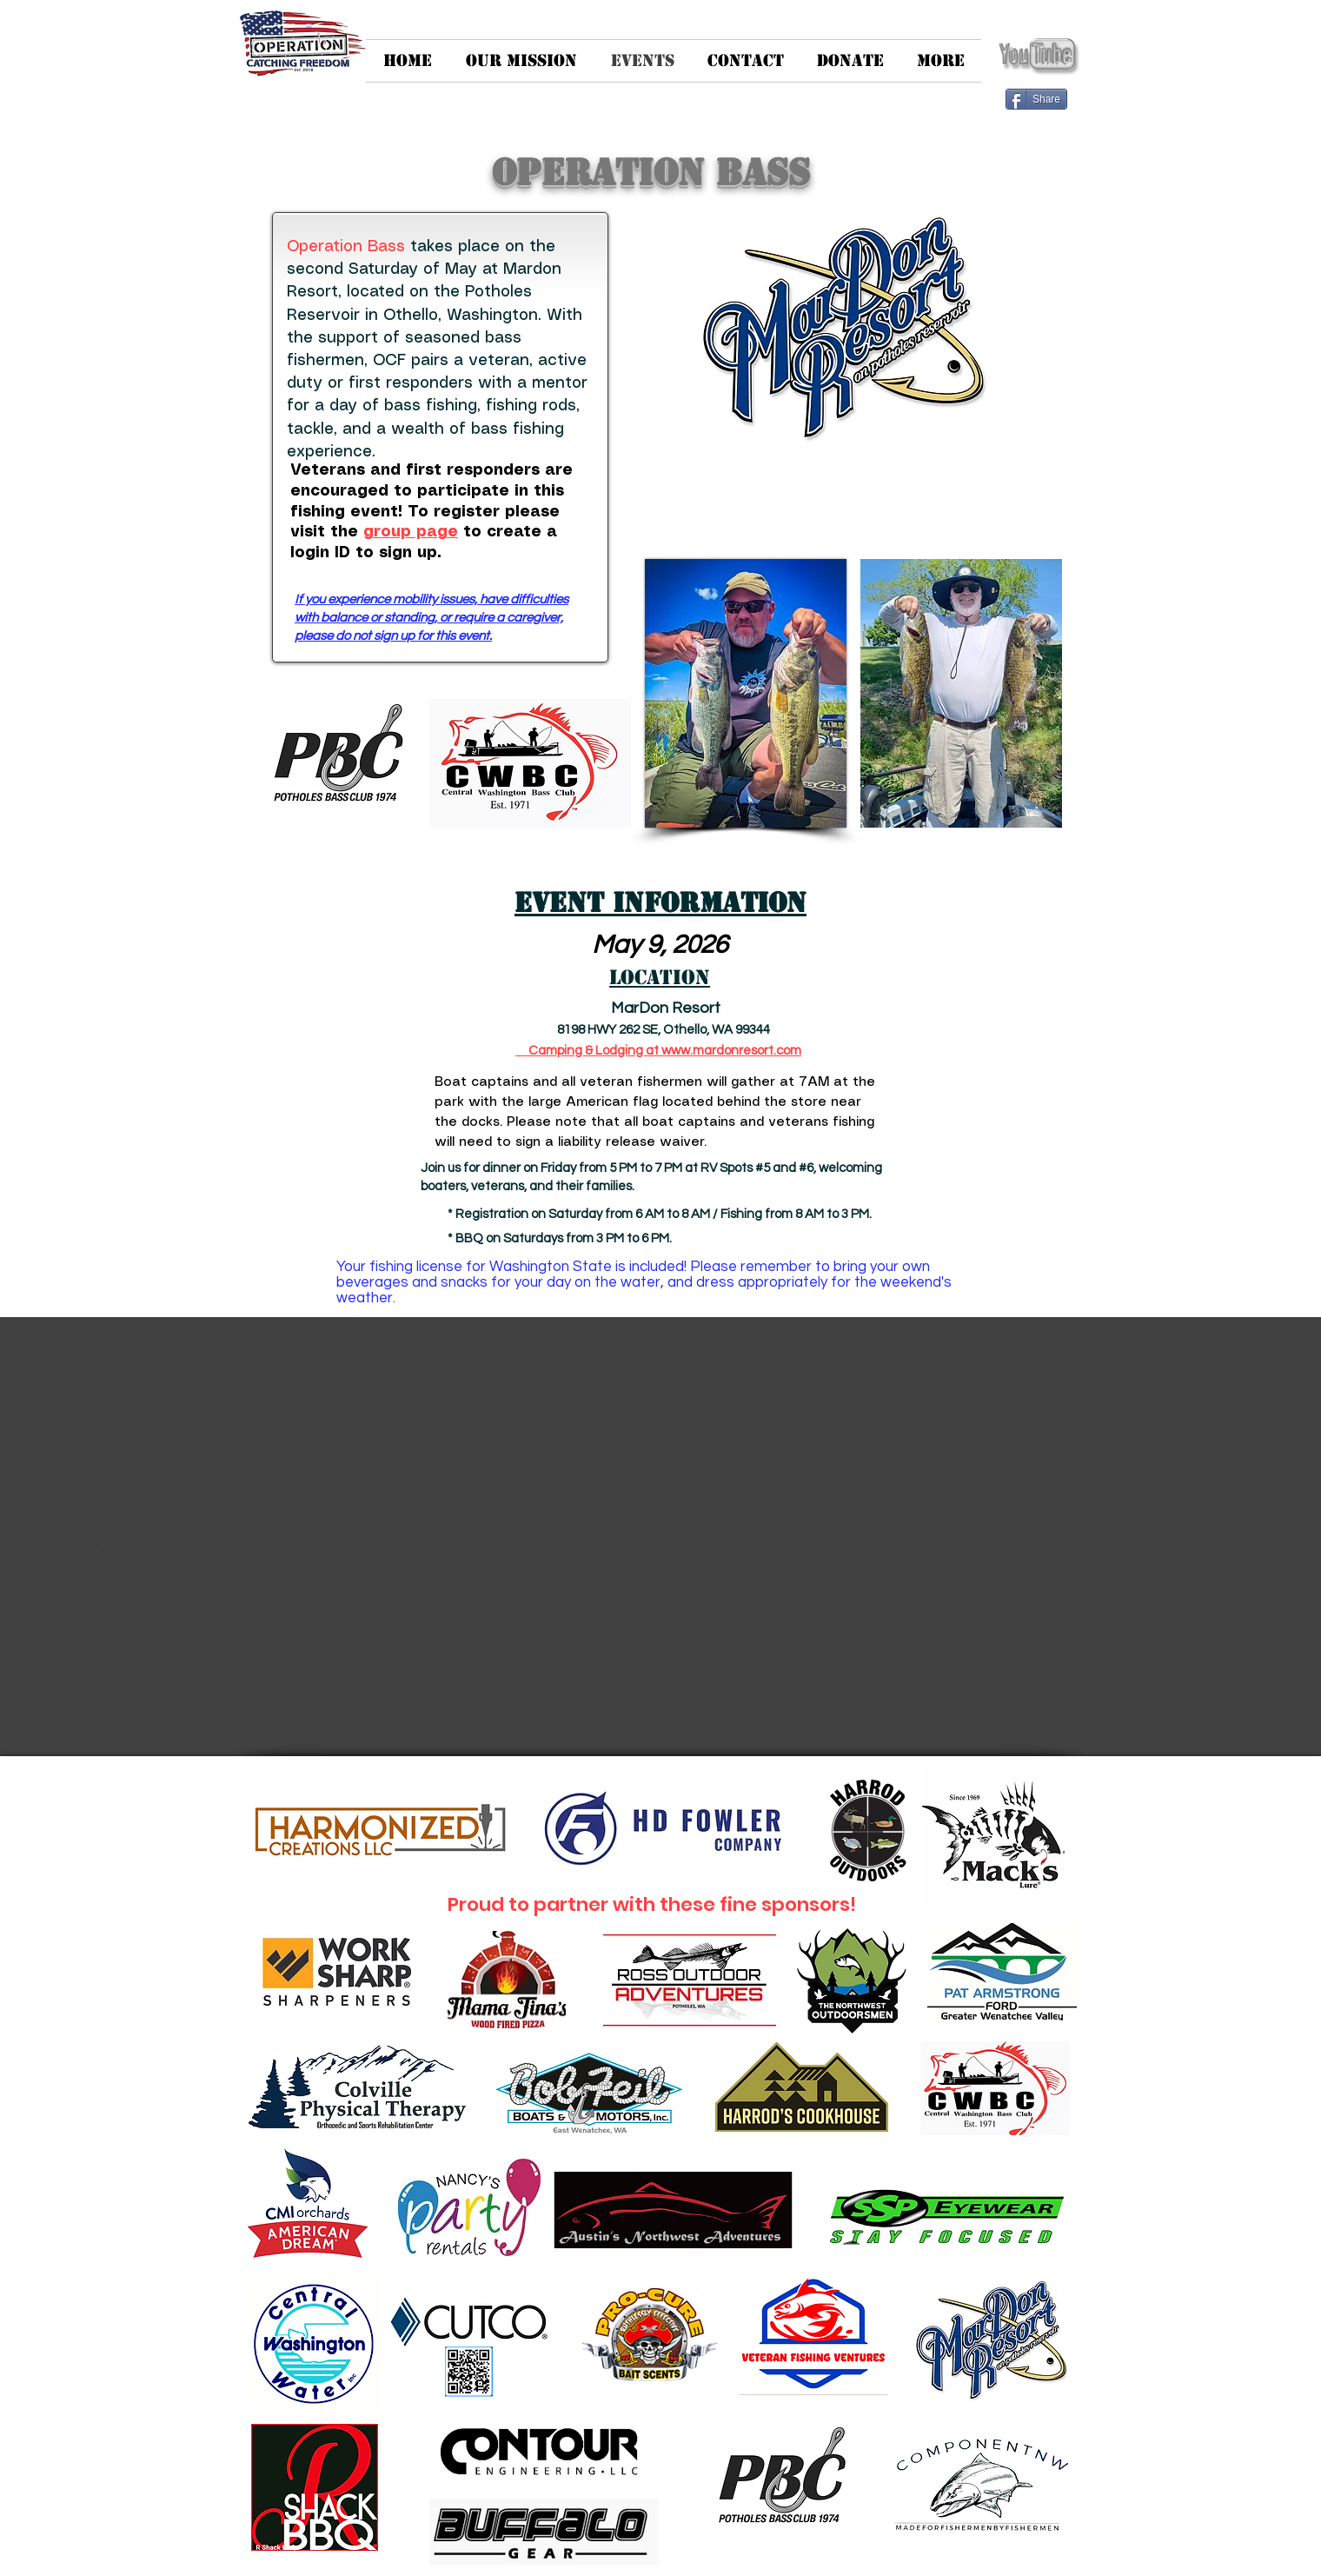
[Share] (1036, 99)
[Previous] (95, 1536)
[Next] (1225, 1536)
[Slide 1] (661, 1713)
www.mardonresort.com (731, 1050)
